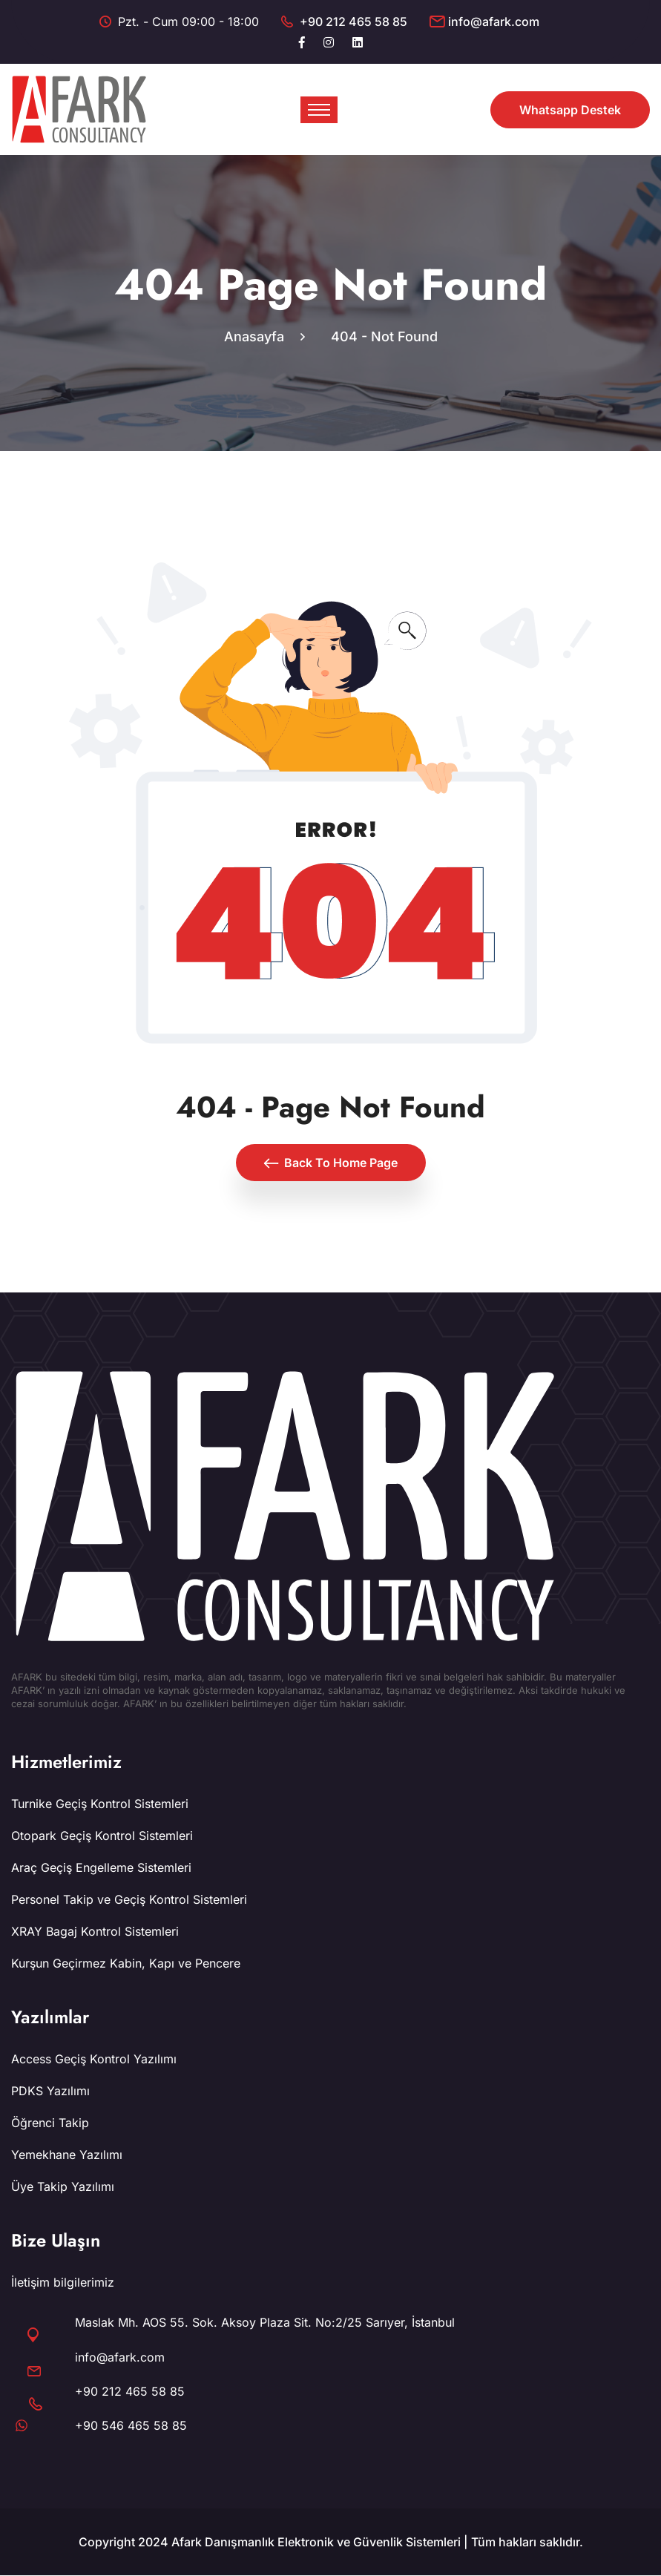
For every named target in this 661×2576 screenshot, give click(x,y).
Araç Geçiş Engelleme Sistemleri (101, 1868)
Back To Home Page (331, 1163)
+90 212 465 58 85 (353, 21)
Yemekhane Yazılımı (66, 2155)
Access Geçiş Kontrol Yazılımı (94, 2059)
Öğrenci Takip (50, 2123)
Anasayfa (258, 337)
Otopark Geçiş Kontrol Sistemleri (102, 1836)
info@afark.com (493, 21)
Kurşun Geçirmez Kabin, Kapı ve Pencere (125, 1963)
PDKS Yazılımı (50, 2091)
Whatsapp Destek (570, 109)
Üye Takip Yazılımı (62, 2187)
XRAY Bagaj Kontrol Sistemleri (95, 1932)
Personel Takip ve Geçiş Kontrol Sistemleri (129, 1900)
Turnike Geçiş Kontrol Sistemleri (99, 1804)
